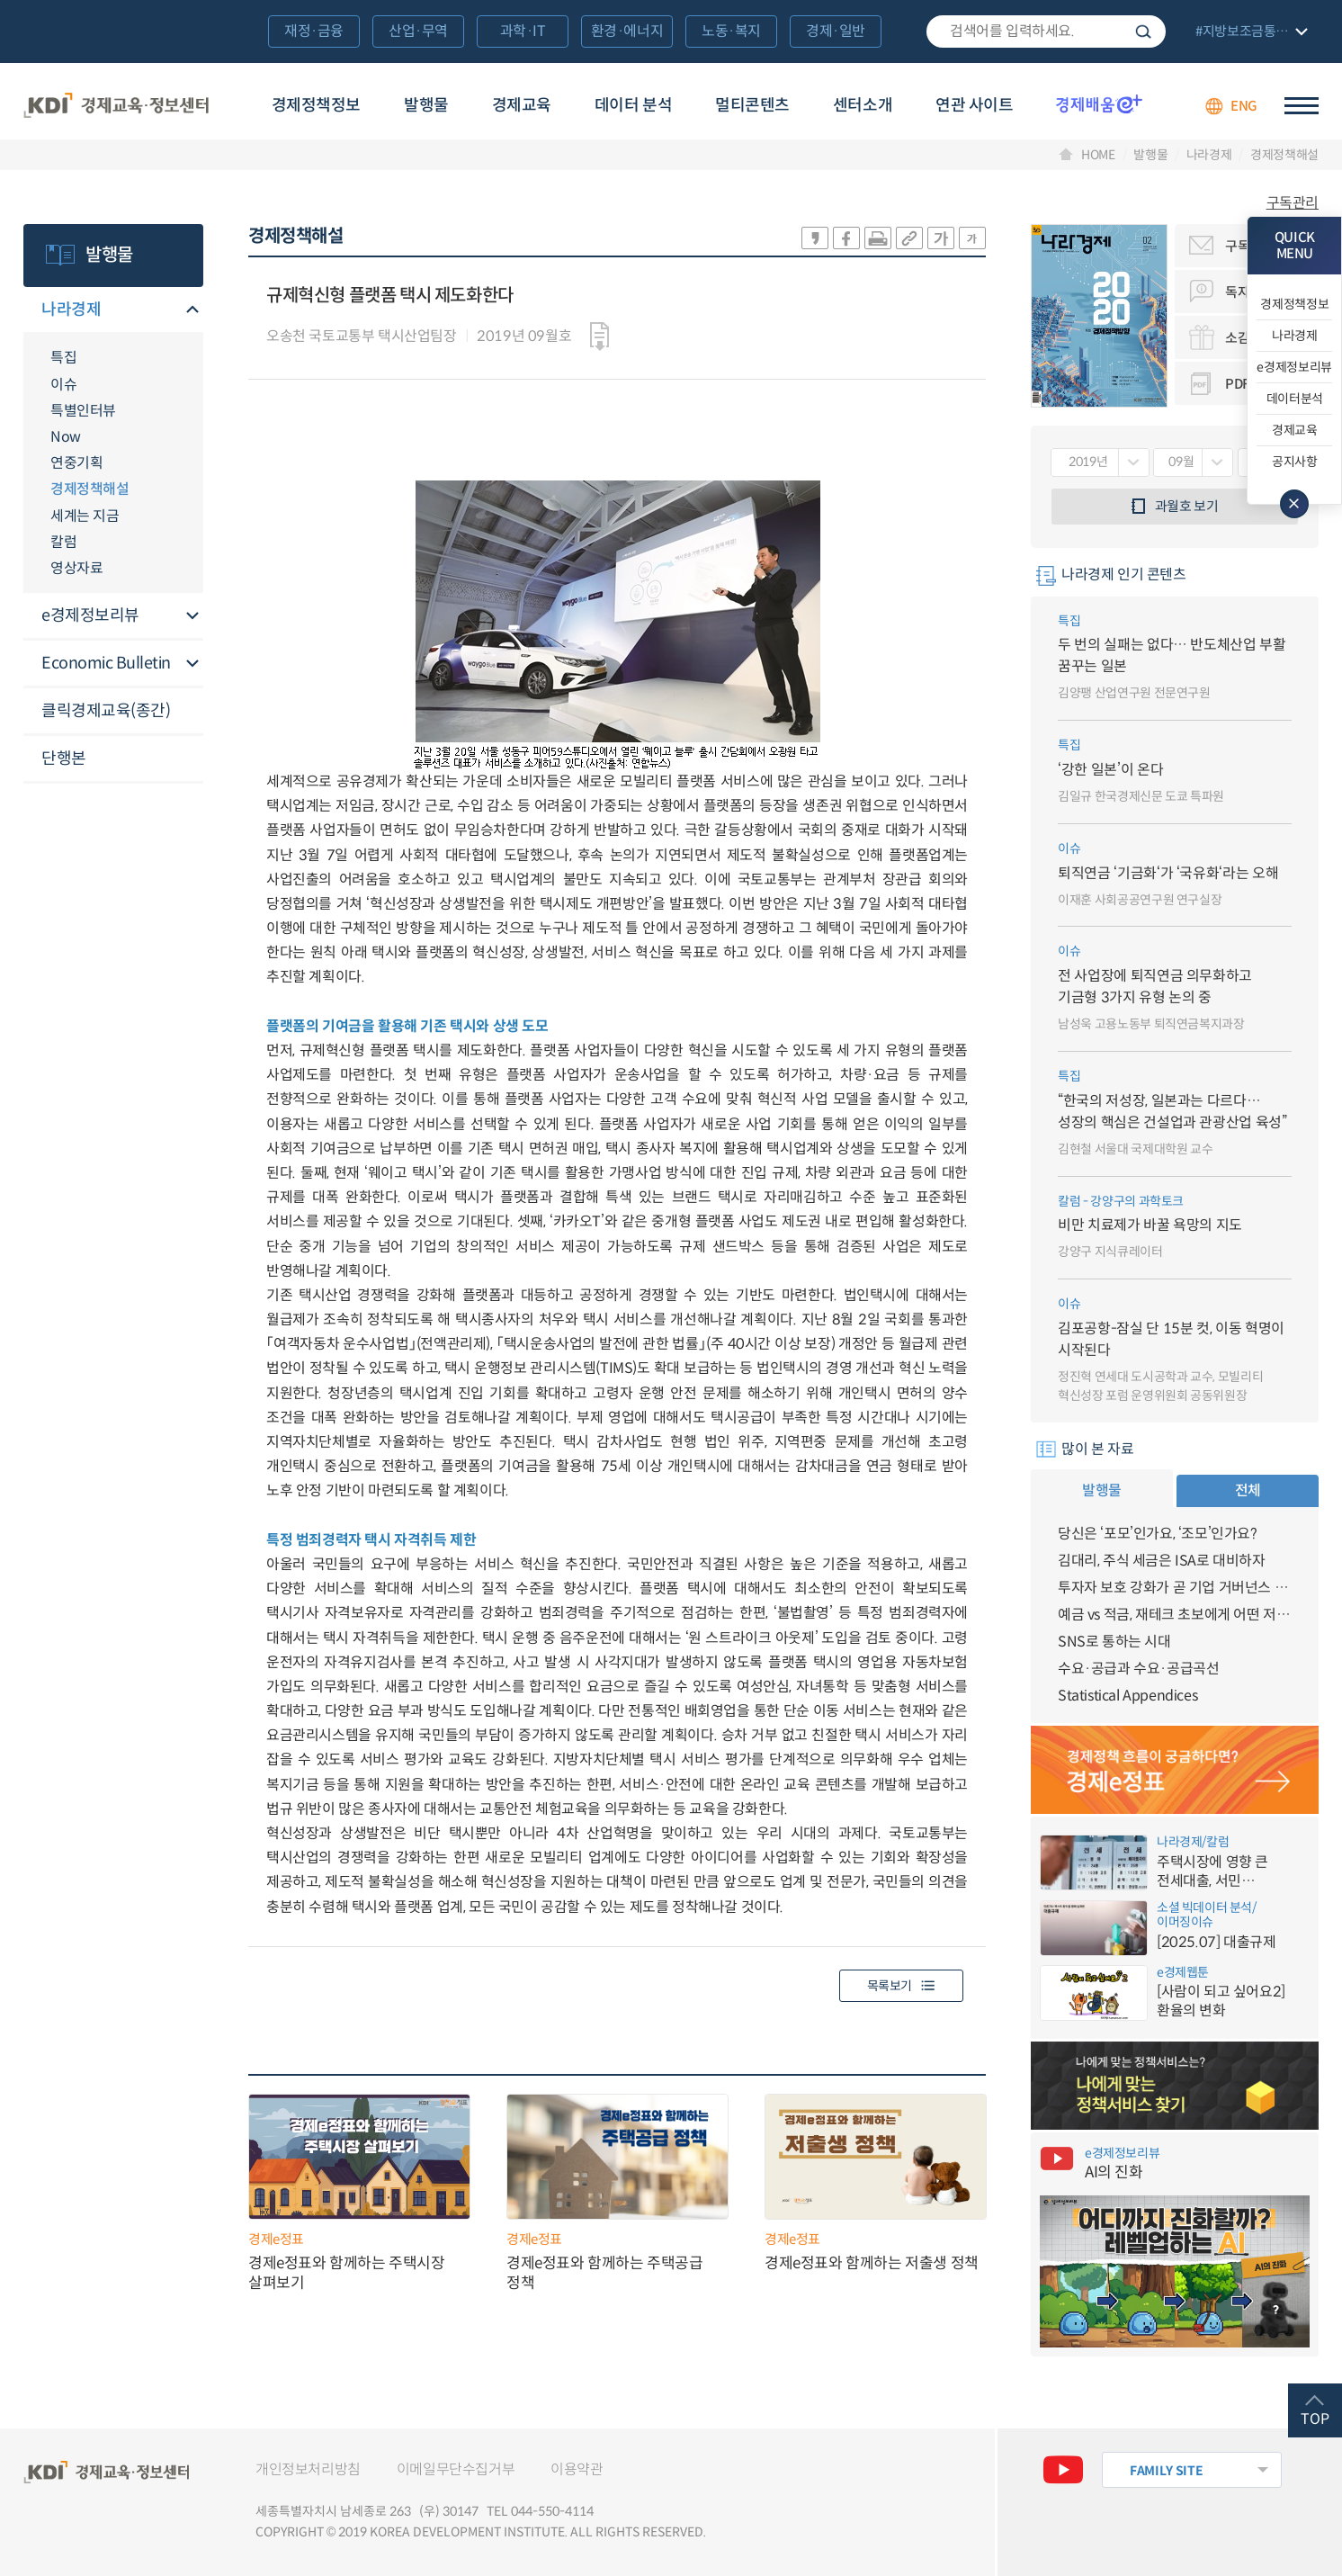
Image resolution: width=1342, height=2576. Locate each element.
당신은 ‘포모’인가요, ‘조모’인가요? (1157, 1533)
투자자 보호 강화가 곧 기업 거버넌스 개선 (1175, 1587)
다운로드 (599, 336)
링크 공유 (909, 238)
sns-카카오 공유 (814, 238)
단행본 (63, 758)
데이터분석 (1294, 398)
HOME (1098, 154)
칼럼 (63, 542)
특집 (63, 357)
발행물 (426, 105)
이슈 (63, 384)
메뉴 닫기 (1294, 503)
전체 (1248, 1490)
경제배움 (1099, 103)
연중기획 (76, 462)
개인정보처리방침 (308, 2469)
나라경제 (1209, 154)
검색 (1143, 31)
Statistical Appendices (1127, 1695)
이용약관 (576, 2469)
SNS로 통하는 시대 (1114, 1641)
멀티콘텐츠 (752, 105)
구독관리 (1292, 203)
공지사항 (1295, 461)
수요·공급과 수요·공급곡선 (1138, 1668)
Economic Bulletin (106, 663)
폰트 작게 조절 (972, 238)
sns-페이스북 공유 (846, 238)
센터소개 (862, 105)
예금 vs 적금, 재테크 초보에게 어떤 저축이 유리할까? (1175, 1614)
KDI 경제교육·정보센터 (116, 106)
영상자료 (76, 568)
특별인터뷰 (83, 410)
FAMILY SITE (1166, 2471)
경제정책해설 (1284, 154)
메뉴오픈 (192, 311)
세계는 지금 (84, 516)
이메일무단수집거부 (455, 2469)
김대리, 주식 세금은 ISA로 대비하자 (1162, 1560)
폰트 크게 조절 (940, 238)
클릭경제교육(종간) (105, 711)
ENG (1243, 105)
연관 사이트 (974, 105)
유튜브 (1063, 2470)
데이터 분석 (633, 105)
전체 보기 (1249, 32)
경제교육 (521, 105)
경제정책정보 (316, 105)
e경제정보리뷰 (90, 615)
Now (65, 436)
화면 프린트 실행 (877, 238)
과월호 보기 (1187, 506)
